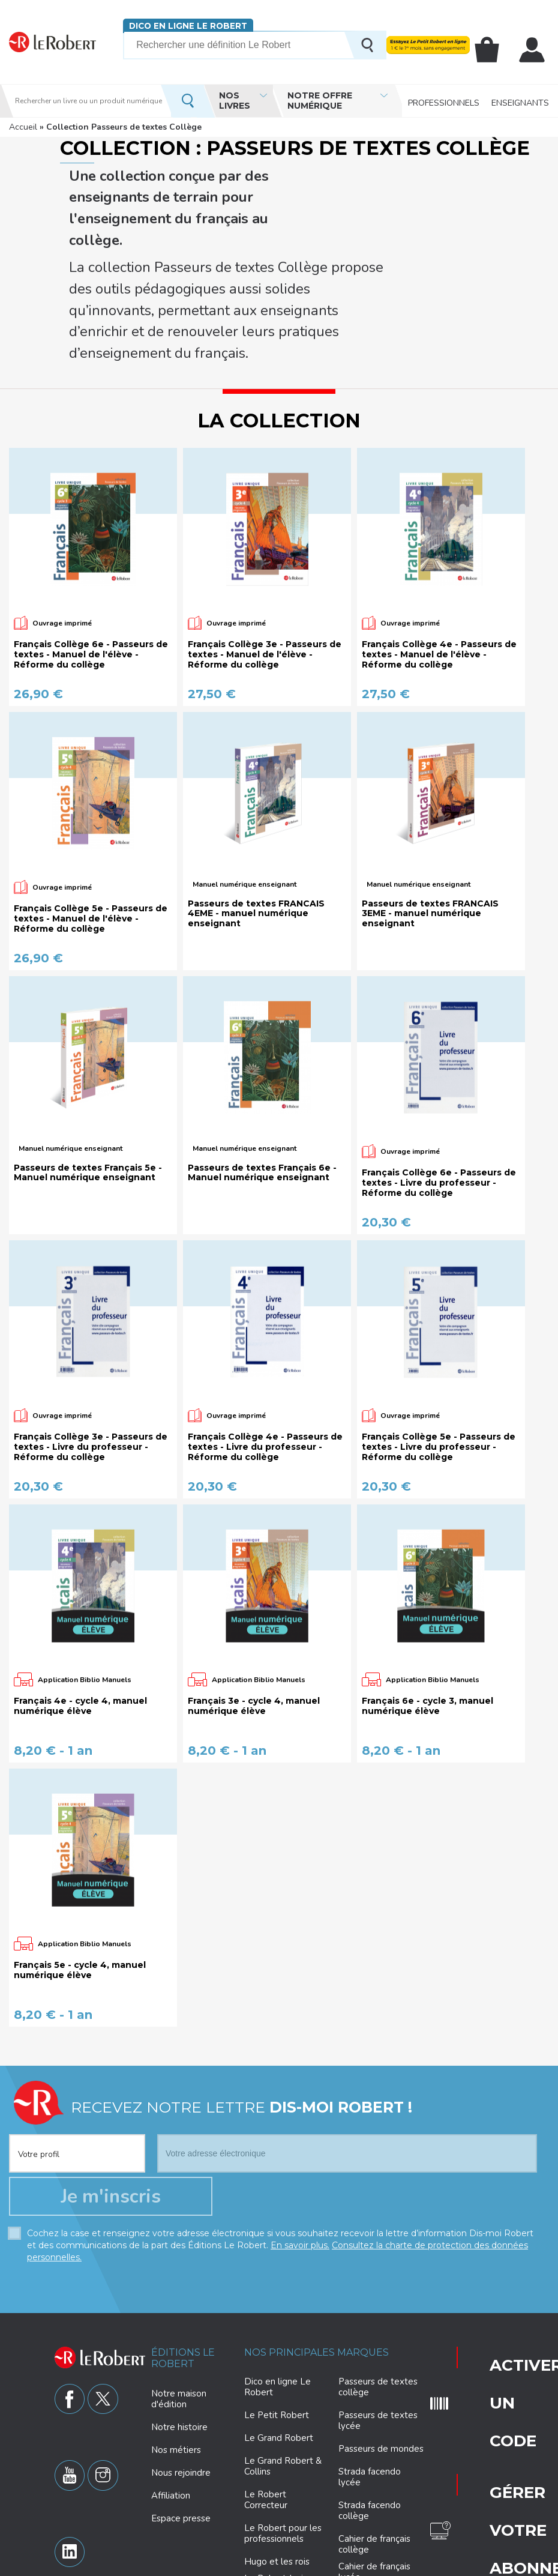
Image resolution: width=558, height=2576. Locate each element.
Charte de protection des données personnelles (173, 2564)
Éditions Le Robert (183, 2265)
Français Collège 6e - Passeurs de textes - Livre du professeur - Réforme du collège (439, 1076)
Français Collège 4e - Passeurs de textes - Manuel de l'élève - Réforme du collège (439, 548)
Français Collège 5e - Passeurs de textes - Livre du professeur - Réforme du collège (438, 1341)
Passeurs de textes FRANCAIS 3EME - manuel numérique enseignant (430, 807)
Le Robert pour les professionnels (283, 2440)
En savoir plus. (300, 2152)
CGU (489, 2564)
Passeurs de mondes (381, 2356)
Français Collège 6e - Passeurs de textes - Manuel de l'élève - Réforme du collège (91, 548)
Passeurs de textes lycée (378, 2327)
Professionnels (443, 100)
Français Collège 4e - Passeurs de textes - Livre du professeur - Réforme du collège (265, 1341)
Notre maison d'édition (178, 2305)
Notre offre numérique (319, 100)
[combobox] (77, 2040)
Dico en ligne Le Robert (188, 25)
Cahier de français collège (374, 2451)
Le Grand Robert (278, 2345)
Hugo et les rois (277, 2469)
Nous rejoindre (181, 2379)
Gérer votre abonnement (493, 2311)
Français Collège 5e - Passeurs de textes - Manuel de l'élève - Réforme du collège (90, 812)
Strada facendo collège (369, 2417)
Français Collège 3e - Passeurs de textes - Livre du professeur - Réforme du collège (90, 1341)
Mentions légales (391, 2564)
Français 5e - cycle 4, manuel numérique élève (80, 1864)
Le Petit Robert (276, 2322)
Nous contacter (492, 2385)
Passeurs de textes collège (378, 2293)
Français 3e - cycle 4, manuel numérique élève (254, 1600)
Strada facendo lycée (369, 2383)
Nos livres (234, 100)
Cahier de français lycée (374, 2479)
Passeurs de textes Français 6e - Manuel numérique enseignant (262, 1067)
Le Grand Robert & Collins (283, 2373)
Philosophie (362, 2507)
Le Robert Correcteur (265, 2406)
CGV (516, 2564)
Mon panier (497, 50)
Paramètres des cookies (308, 2564)
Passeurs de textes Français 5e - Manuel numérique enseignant (88, 1067)
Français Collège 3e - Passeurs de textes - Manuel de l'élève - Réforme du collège (264, 548)
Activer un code (484, 2268)
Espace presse (181, 2425)
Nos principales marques (316, 2259)
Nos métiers (176, 2356)
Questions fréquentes (493, 2349)
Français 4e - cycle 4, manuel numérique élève (80, 1600)
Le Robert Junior (277, 2485)
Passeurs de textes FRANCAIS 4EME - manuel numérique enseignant (256, 807)
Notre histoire (179, 2333)
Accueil (23, 127)
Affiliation (170, 2402)
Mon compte (535, 50)
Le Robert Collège (282, 2508)
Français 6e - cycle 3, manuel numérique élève (427, 1600)
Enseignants (520, 100)
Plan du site (451, 2564)
